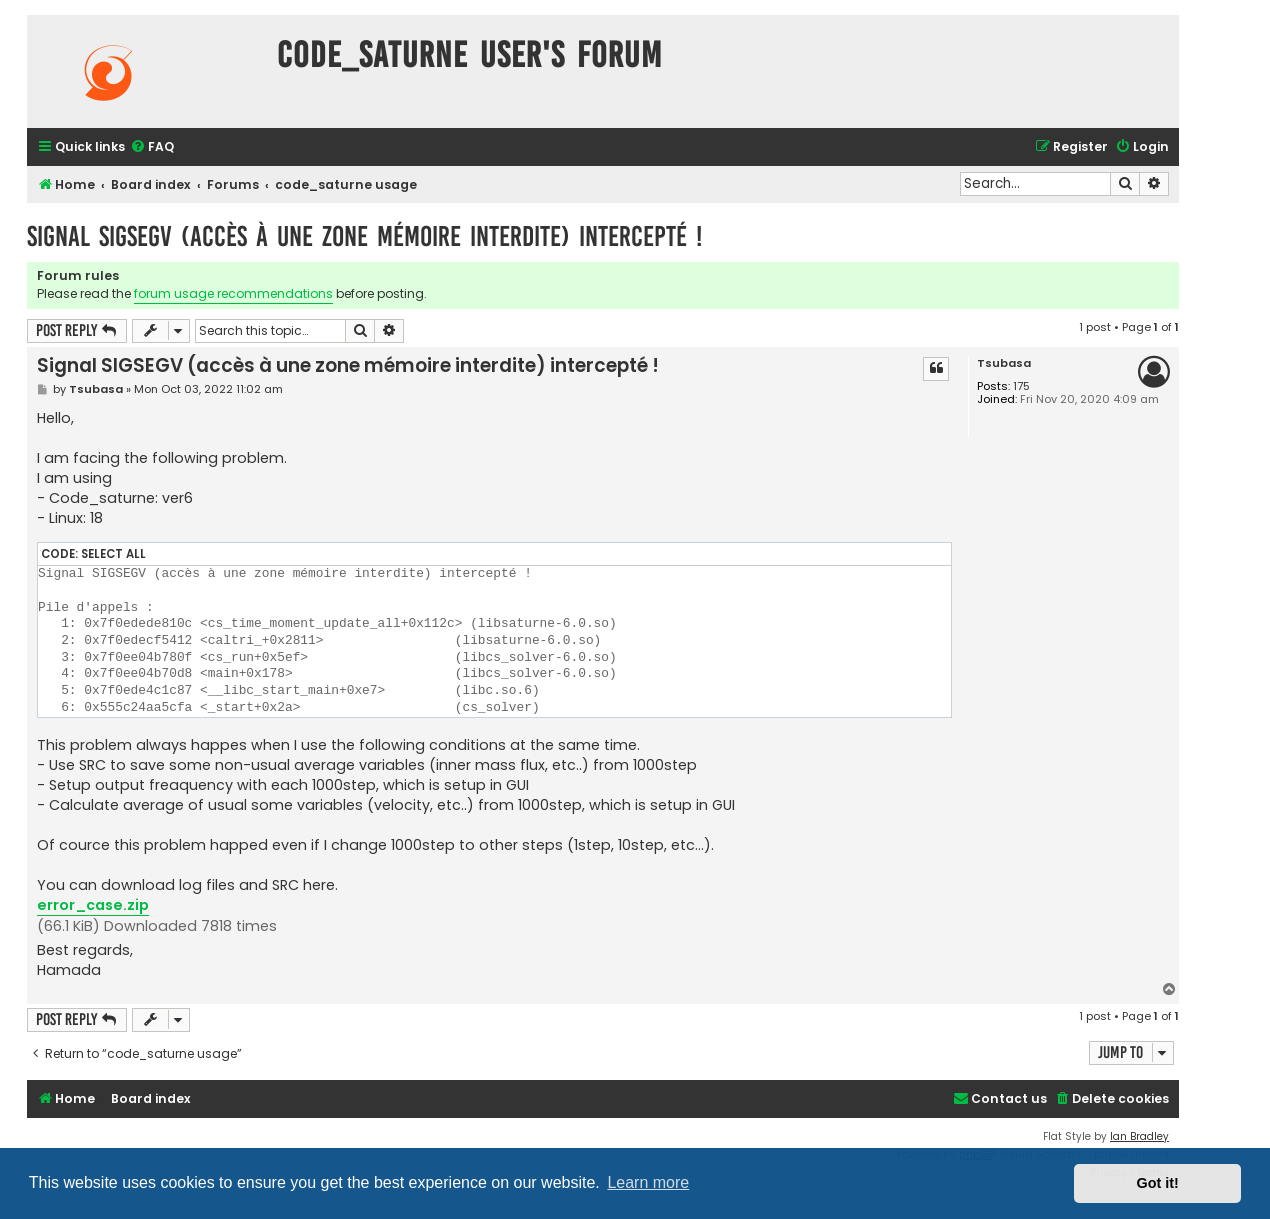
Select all (113, 554)
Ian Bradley (1139, 1136)
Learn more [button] (648, 1182)
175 (1021, 386)
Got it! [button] (1158, 1183)
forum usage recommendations (233, 293)
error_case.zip (93, 905)
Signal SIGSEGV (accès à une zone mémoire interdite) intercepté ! (364, 236)
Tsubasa (1004, 363)
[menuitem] (152, 147)
